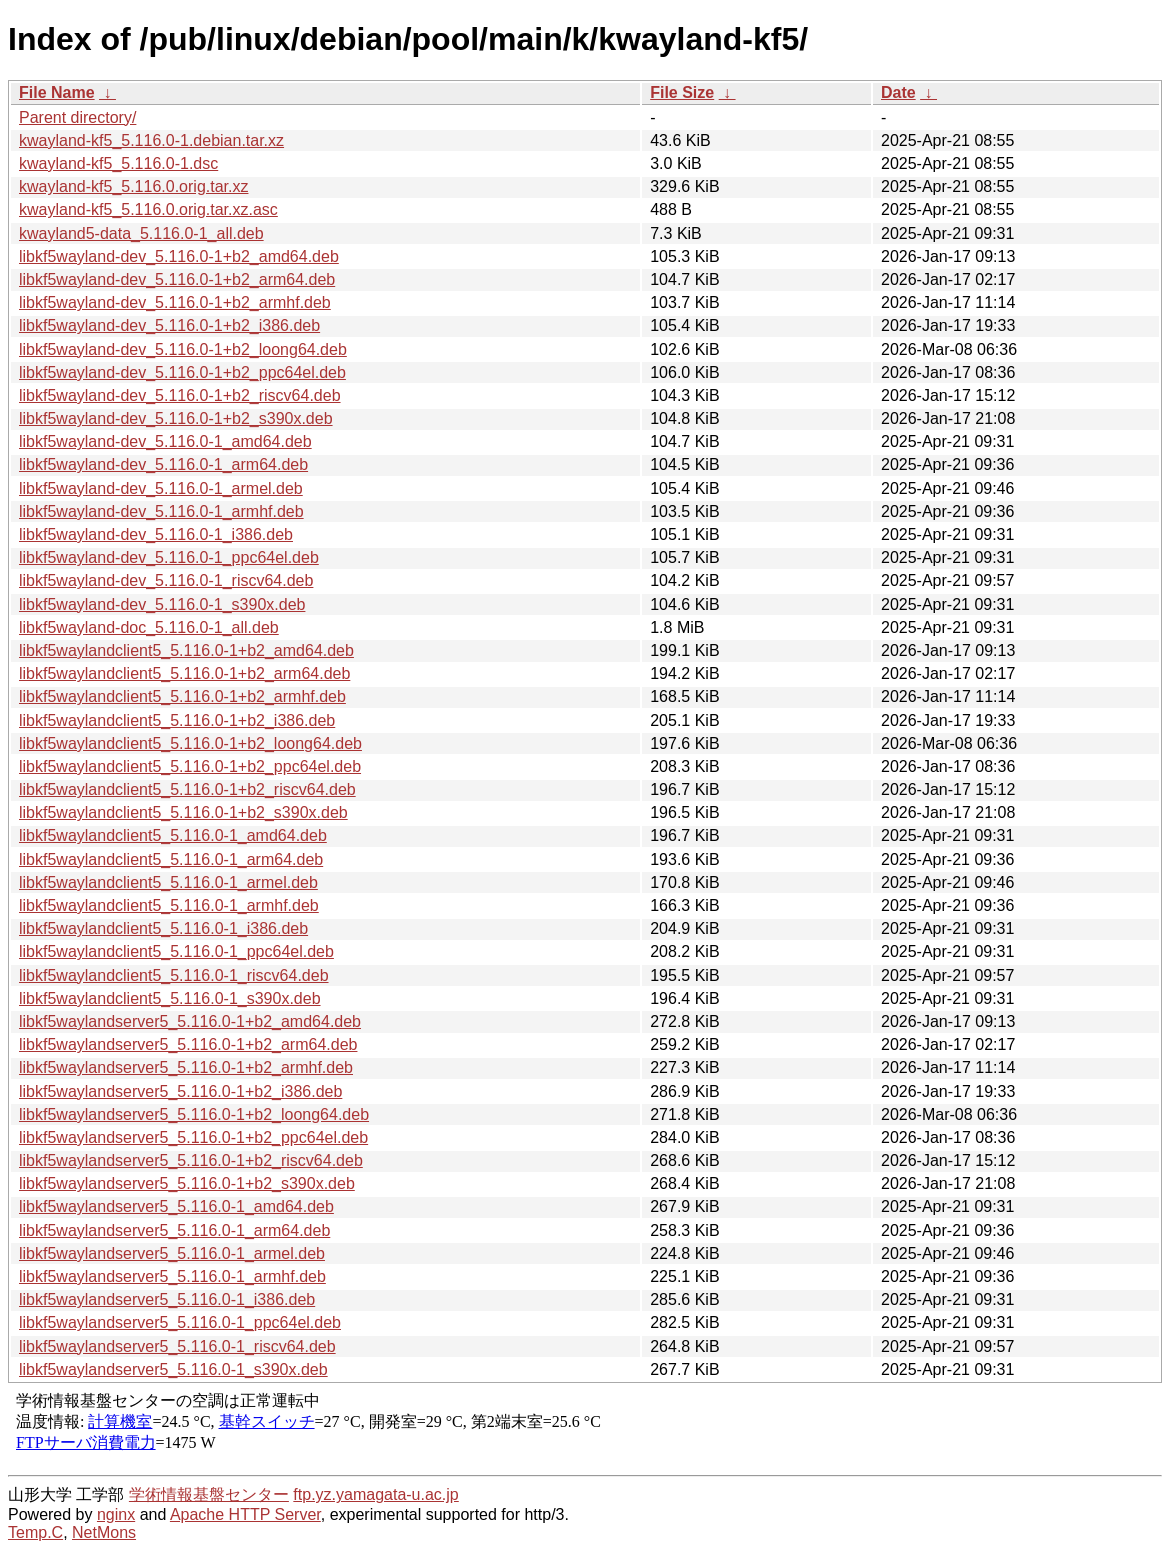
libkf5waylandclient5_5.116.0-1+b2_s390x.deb (183, 812)
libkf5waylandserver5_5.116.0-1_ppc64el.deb (180, 1322)
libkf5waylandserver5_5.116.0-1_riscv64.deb (177, 1346)
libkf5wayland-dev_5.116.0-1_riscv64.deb (166, 580)
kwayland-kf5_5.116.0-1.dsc (118, 163)
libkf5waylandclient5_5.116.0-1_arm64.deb (171, 859)
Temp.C (35, 1532)
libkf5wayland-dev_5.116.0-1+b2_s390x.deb (176, 418)
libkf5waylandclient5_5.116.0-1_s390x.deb (170, 998)
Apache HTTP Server (245, 1514)
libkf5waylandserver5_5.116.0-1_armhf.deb (172, 1276)
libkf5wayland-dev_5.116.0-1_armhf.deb (161, 511)
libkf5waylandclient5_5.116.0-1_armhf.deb (169, 905)
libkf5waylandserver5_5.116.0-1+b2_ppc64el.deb (193, 1137)
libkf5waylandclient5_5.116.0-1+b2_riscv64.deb (187, 789)
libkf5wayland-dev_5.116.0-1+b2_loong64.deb (183, 349)
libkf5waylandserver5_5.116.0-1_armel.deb (172, 1253)
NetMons (104, 1532)
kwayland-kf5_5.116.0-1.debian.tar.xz (151, 140)
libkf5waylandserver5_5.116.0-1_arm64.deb (174, 1230)
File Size (682, 92)
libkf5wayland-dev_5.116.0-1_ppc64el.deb (169, 557)
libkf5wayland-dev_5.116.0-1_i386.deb (156, 534)
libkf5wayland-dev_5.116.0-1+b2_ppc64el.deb (182, 372)
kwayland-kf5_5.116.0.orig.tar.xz (133, 186)
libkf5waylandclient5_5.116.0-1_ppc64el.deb (176, 951)
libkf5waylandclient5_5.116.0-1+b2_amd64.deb (186, 650)
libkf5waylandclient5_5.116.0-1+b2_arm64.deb (184, 673)
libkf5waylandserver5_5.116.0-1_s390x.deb (173, 1369)
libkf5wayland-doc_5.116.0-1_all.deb (149, 627)
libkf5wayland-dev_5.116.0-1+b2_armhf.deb (175, 302)
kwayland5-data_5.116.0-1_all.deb (141, 233)
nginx (116, 1514)
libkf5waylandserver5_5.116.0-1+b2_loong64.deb (194, 1114)
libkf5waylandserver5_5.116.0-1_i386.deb (167, 1299)
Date (898, 92)
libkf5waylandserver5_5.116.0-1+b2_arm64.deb (188, 1044)
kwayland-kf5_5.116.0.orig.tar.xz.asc (148, 209)
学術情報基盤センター (209, 1494)
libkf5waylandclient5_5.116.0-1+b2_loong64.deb (190, 743)
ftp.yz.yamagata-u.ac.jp (375, 1494)
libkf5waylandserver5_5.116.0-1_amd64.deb (176, 1206)
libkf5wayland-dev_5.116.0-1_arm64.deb (163, 464)
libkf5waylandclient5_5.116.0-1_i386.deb (163, 928)
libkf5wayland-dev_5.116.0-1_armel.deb (161, 488)
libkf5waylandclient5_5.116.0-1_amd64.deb (173, 835)
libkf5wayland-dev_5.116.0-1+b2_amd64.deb (179, 256)
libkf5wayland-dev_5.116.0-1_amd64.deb (165, 441)
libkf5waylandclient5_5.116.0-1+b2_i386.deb (177, 720)
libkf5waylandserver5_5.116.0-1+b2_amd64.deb (190, 1021)
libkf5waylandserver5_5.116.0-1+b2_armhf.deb (186, 1067)
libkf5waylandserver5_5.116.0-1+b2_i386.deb (180, 1091)
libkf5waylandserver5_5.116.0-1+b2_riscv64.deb (191, 1160)
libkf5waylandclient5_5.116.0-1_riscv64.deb (174, 975)
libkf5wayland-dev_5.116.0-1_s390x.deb (162, 604)
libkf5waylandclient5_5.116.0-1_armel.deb (168, 882)
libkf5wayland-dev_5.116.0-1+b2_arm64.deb (177, 279)
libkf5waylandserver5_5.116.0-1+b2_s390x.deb (187, 1183)
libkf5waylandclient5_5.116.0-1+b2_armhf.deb (182, 696)
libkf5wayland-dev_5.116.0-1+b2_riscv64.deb (180, 395)
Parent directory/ (77, 117)
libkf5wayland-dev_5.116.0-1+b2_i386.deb (169, 325)
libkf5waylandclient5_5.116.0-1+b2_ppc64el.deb (190, 766)
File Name (57, 92)
